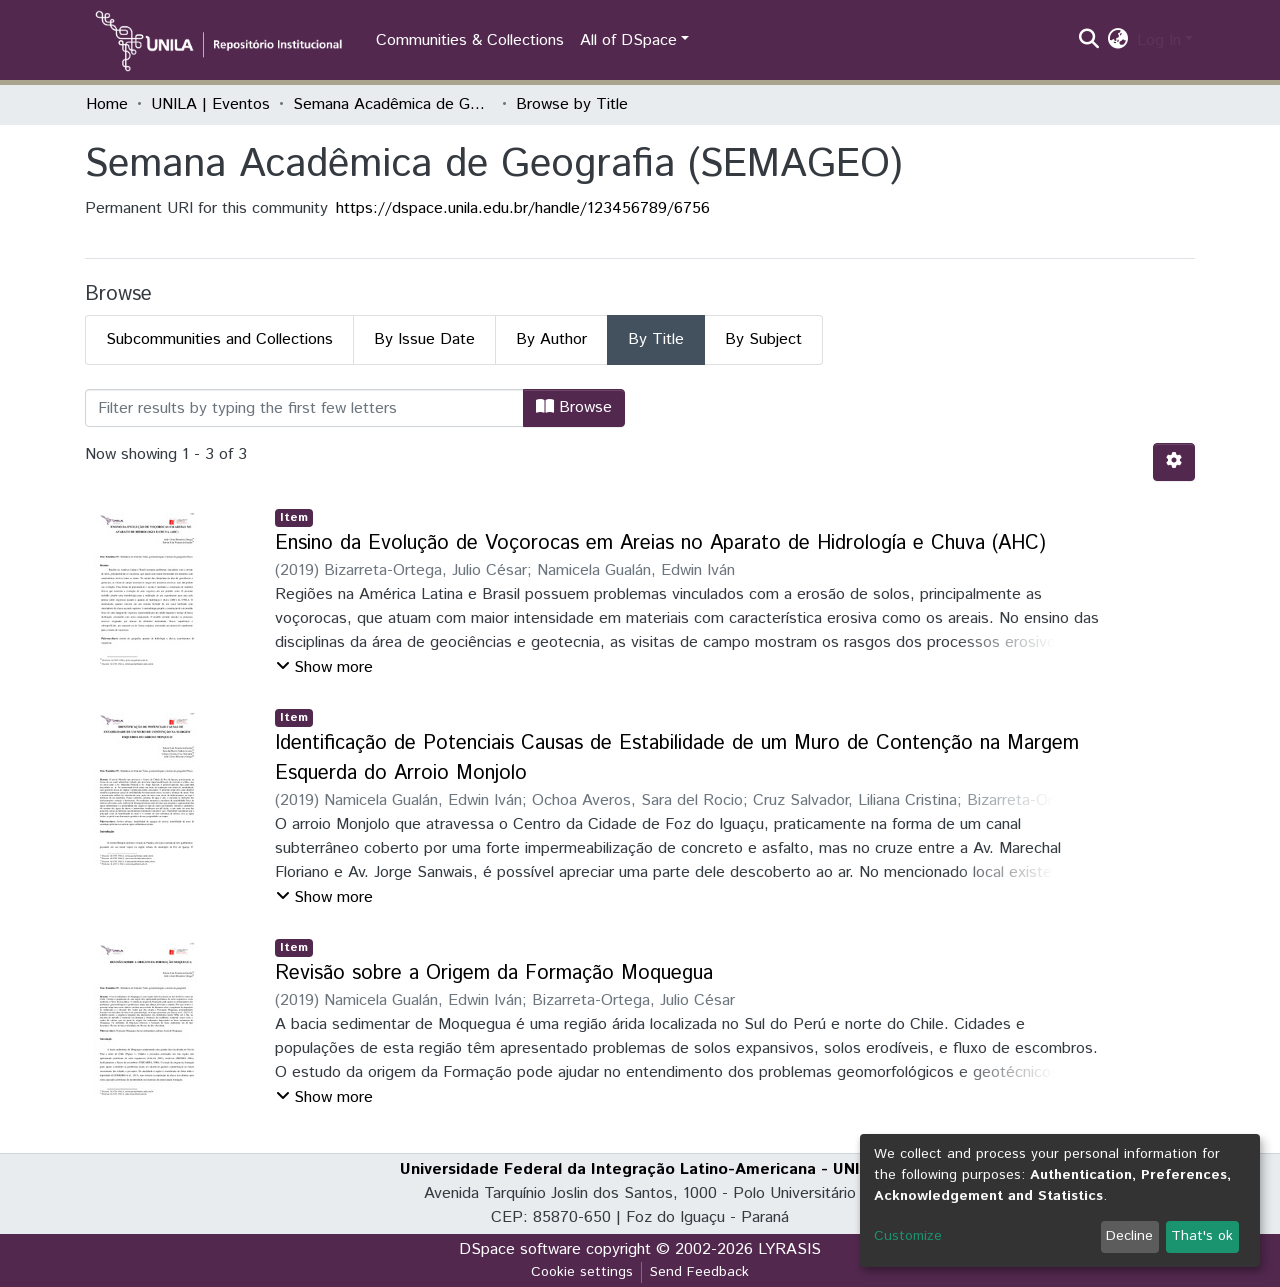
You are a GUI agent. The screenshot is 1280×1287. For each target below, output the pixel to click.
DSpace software (520, 1249)
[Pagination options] (1174, 462)
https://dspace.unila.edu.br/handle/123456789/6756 (523, 208)
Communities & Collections (470, 40)
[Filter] (304, 408)
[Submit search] (1089, 41)
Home (107, 104)
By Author (551, 339)
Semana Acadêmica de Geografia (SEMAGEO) (393, 104)
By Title (656, 339)
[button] (1118, 41)
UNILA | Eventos (210, 104)
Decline (1129, 1236)
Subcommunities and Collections (219, 339)
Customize (908, 1236)
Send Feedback (699, 1272)
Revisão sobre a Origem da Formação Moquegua (494, 973)
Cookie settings (582, 1272)
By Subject (763, 339)
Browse (574, 407)
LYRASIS (789, 1249)
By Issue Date (424, 339)
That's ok (1202, 1236)
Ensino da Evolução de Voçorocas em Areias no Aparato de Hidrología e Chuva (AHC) (660, 543)
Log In (1159, 40)
